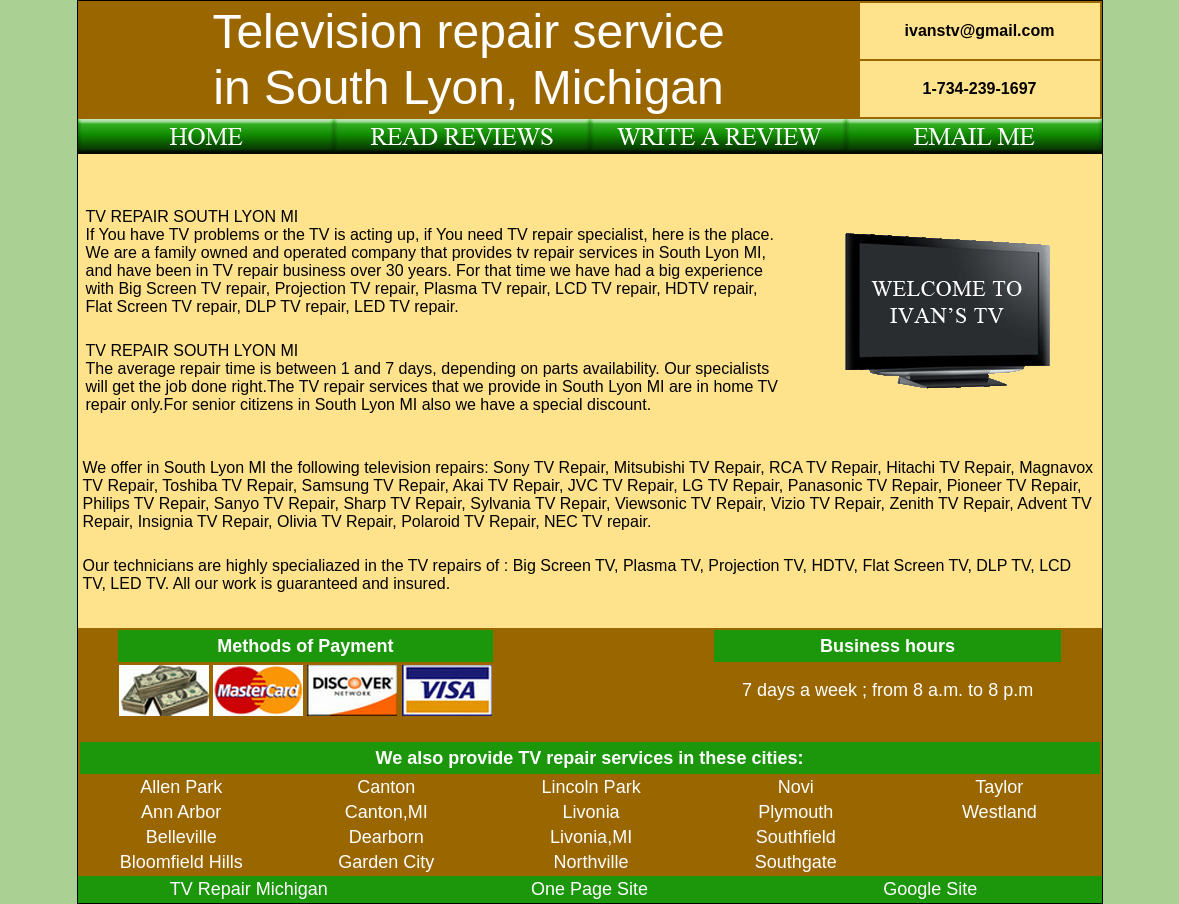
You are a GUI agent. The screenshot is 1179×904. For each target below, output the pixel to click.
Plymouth (795, 812)
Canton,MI (386, 812)
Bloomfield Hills (181, 862)
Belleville (181, 837)
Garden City (386, 862)
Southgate (796, 862)
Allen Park (181, 787)
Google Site (930, 889)
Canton (386, 787)
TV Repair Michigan (249, 889)
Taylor (999, 787)
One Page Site (589, 889)
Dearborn (386, 837)
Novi (796, 787)
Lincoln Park (591, 787)
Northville (591, 862)
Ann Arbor (181, 812)
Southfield (796, 837)
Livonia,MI (591, 837)
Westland (999, 812)
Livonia (591, 812)
